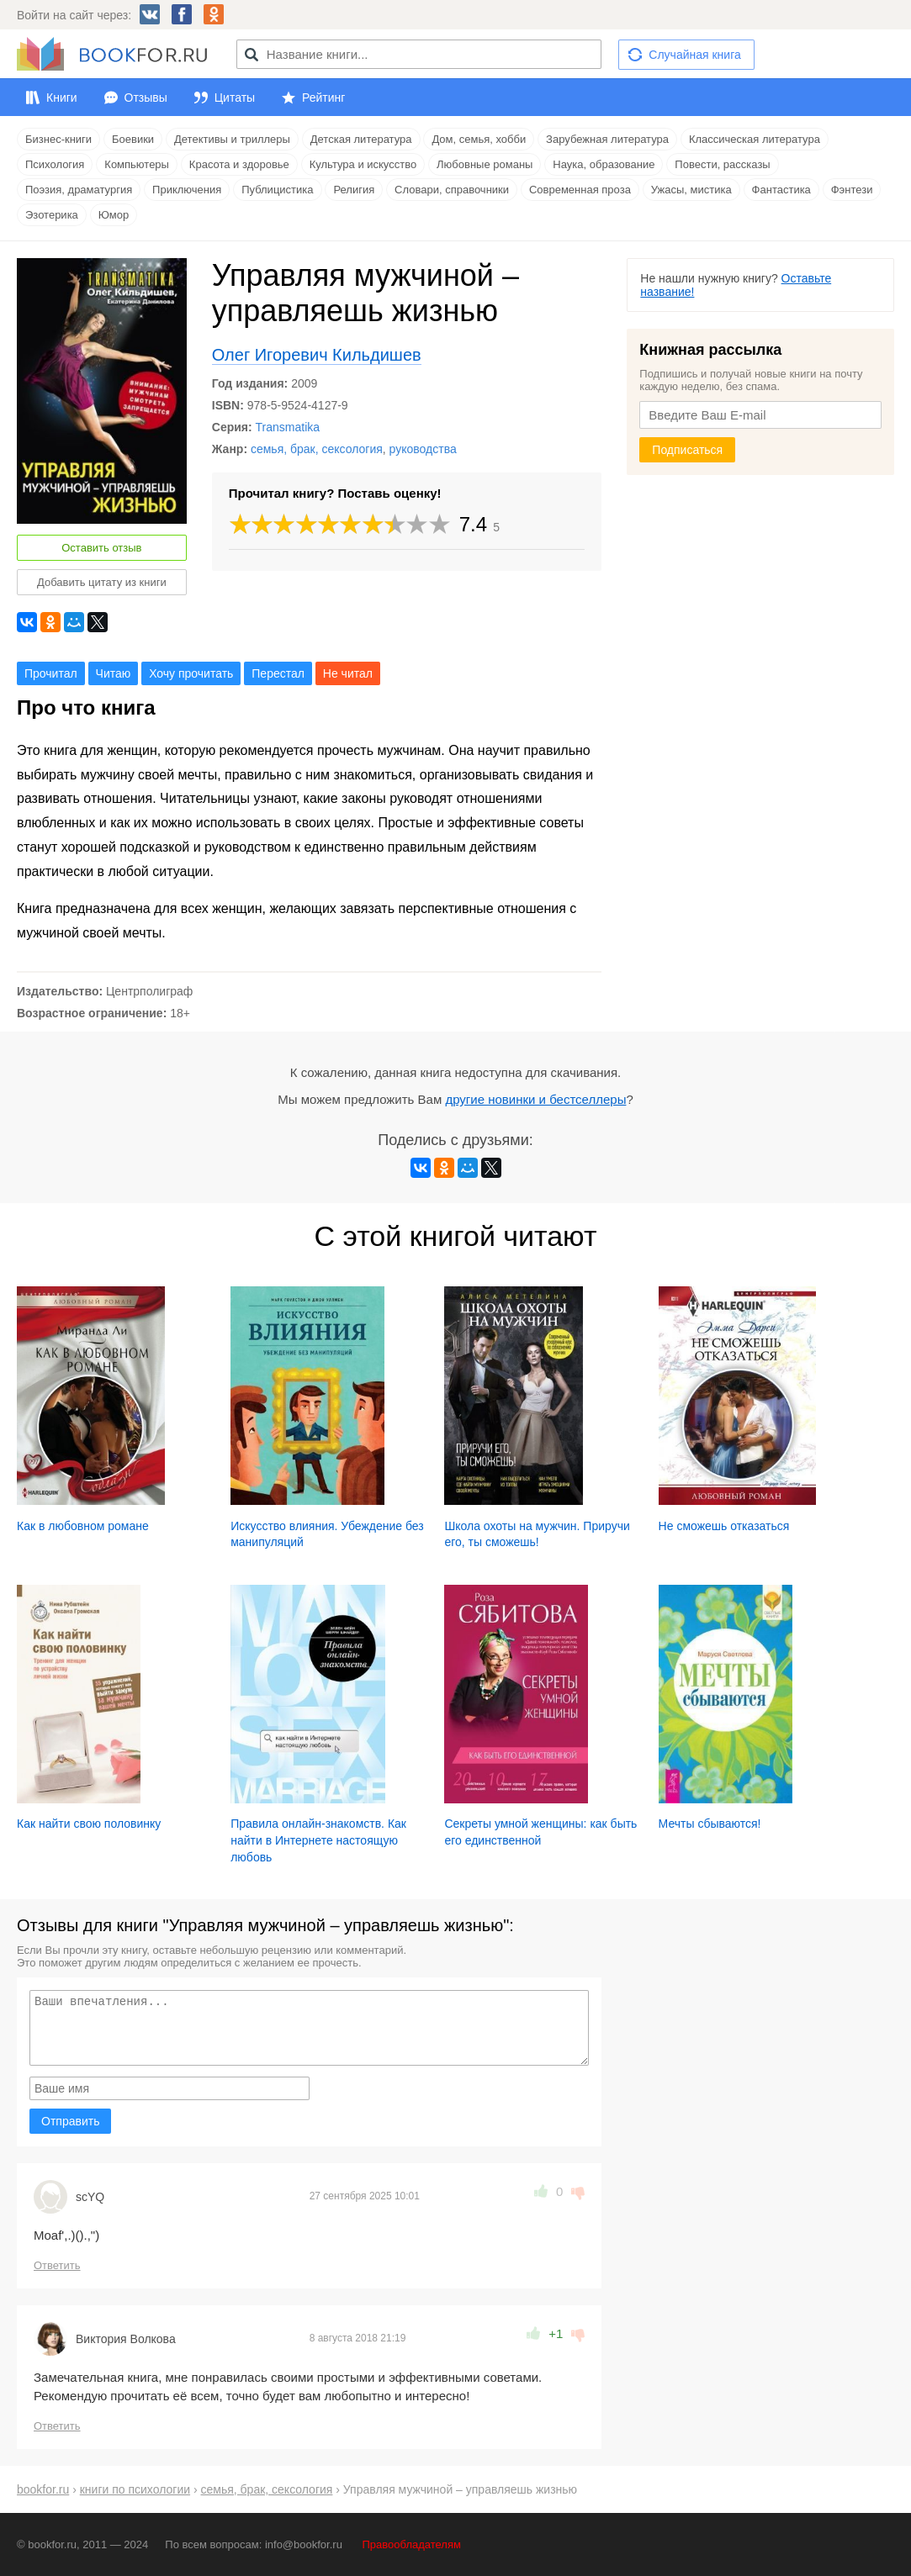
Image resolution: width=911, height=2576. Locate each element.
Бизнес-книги (58, 139)
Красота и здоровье (239, 164)
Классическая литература (754, 139)
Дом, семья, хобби (479, 139)
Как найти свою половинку (89, 1823)
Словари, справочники (452, 189)
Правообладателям (412, 2544)
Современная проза (580, 189)
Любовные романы (484, 164)
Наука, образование (603, 164)
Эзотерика (51, 215)
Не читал (348, 673)
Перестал (278, 673)
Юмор (113, 215)
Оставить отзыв (101, 547)
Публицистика (277, 189)
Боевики (133, 139)
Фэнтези (852, 189)
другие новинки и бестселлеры (535, 1099)
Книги (61, 97)
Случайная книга (694, 54)
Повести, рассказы (722, 164)
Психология (54, 164)
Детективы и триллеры (232, 139)
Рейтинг (323, 97)
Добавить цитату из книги (102, 582)
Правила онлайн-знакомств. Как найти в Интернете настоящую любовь (318, 1840)
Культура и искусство (363, 164)
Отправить (70, 2121)
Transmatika (288, 427)
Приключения (186, 189)
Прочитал (50, 673)
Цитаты (235, 97)
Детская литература (361, 139)
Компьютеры (136, 164)
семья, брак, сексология (317, 449)
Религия (353, 189)
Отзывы (145, 97)
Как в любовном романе (83, 1526)
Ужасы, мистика (691, 189)
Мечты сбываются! (710, 1823)
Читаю (113, 673)
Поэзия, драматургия (78, 189)
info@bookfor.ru (303, 2544)
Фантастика (781, 189)
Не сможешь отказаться (724, 1526)
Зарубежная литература (607, 139)
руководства (423, 449)
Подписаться (687, 450)
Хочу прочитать (191, 673)
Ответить (57, 2265)
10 (439, 524)
